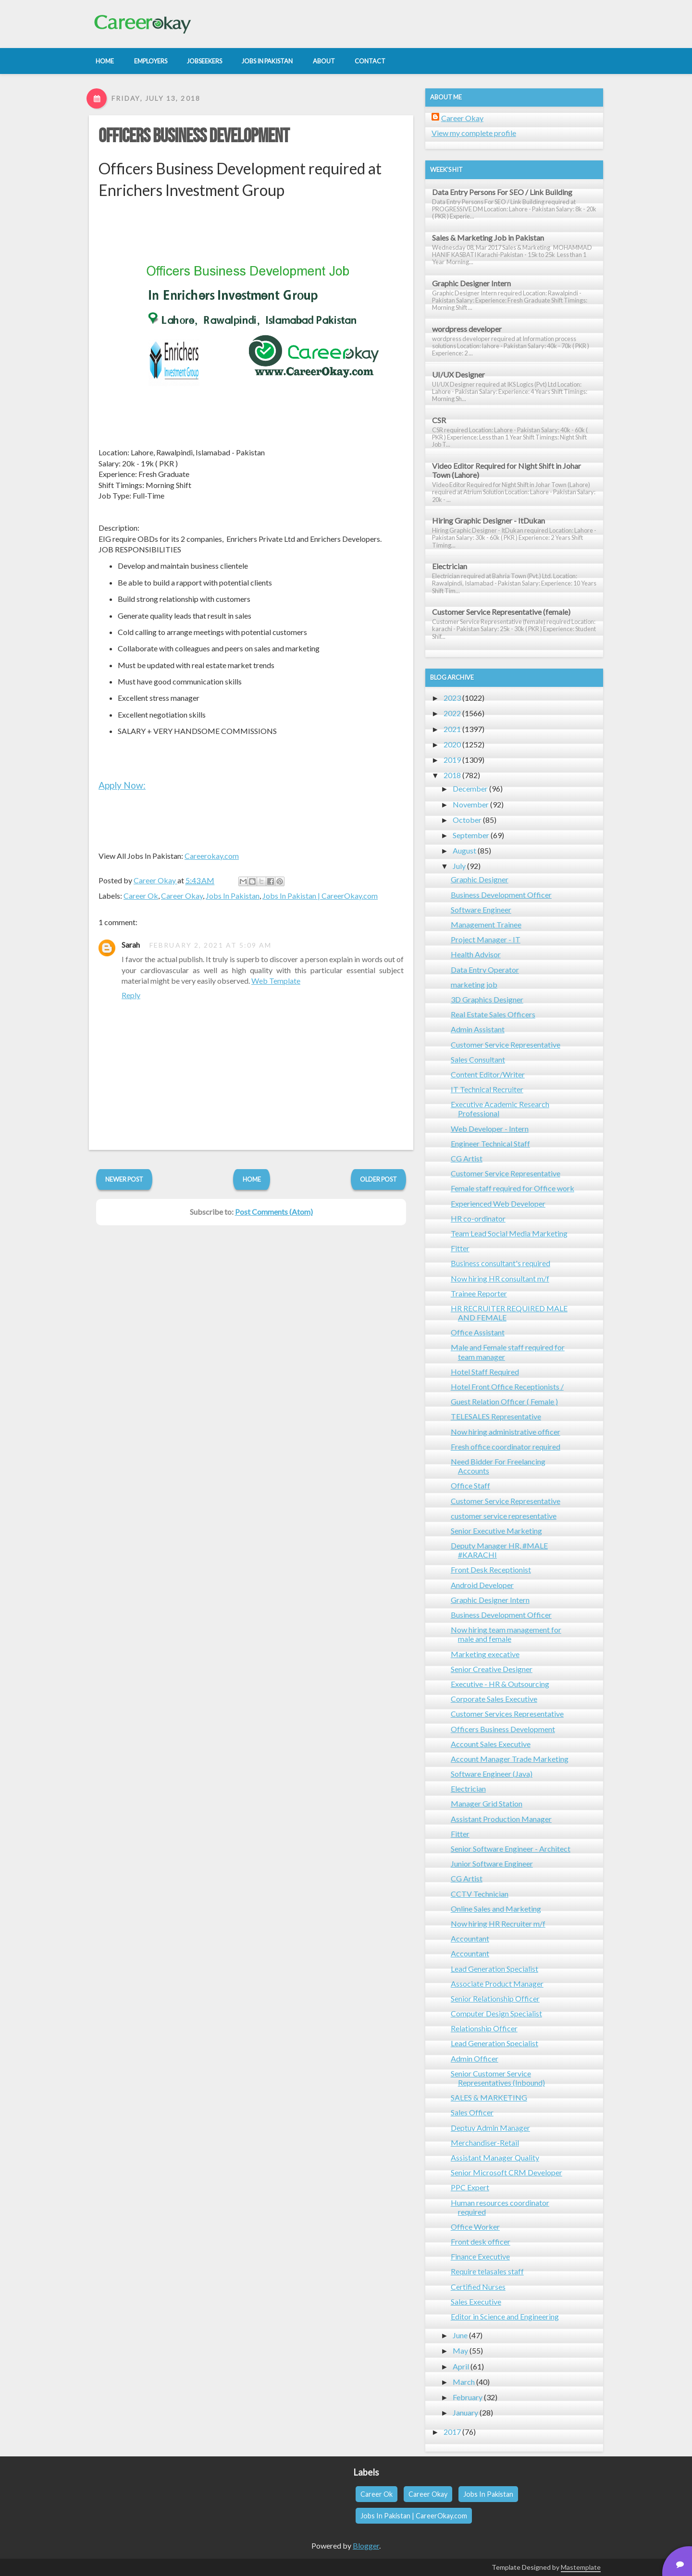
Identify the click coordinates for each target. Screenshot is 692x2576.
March (464, 2381)
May (460, 2350)
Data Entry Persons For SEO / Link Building (502, 191)
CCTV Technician (479, 1893)
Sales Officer (472, 2112)
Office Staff (470, 1485)
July (459, 865)
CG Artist (466, 1158)
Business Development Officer (501, 894)
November (471, 804)
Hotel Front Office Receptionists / (507, 1386)
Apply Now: (122, 785)
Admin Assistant (478, 1029)
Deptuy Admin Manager (490, 2127)
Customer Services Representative (507, 1713)
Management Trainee (486, 924)
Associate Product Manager (497, 1983)
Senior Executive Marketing (496, 1530)
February (467, 2397)
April (461, 2366)
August (464, 850)
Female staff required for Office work (512, 1188)
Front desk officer (480, 2241)
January (465, 2412)
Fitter (460, 1248)
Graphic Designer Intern (471, 283)
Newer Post (124, 1179)
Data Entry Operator (485, 969)
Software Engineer (481, 909)
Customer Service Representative (505, 1044)
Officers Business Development (194, 136)
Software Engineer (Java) (491, 1773)
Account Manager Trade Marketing (509, 1758)
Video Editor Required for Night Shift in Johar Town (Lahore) (506, 470)
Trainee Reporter (479, 1293)
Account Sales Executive (491, 1743)
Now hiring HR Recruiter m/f (498, 1923)
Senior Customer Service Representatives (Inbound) (498, 2078)
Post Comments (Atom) (274, 1211)
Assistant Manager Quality (495, 2157)
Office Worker (475, 2226)
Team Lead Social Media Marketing (509, 1233)
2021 (452, 728)
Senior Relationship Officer (495, 1998)
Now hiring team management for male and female (506, 1634)
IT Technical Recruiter (487, 1089)
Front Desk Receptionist (491, 1569)
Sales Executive (476, 2301)
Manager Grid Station (486, 1803)
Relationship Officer (484, 2028)
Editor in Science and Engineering (505, 2316)
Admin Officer (474, 2058)
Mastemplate (581, 2567)
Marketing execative (485, 1654)
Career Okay (182, 895)
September (471, 835)
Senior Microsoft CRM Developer (506, 2172)
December (470, 788)
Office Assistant (478, 1332)
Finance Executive (480, 2256)
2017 (452, 2431)
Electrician (449, 566)
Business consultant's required (500, 1263)
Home (252, 1179)
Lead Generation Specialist (494, 1968)
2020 (452, 744)
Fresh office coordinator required (505, 1446)
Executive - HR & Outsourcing (500, 1683)
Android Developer (482, 1584)
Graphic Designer (479, 879)
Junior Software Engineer (492, 1863)
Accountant (470, 1938)
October (467, 819)
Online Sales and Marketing (496, 1908)
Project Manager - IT (485, 939)
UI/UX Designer (458, 374)
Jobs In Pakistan (233, 895)
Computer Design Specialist (496, 2013)
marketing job (474, 984)
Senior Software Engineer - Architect (510, 1848)
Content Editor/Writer (488, 1074)
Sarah (131, 944)
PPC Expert (470, 2187)
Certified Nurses (478, 2286)
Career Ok (141, 895)
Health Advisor (476, 954)
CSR (439, 420)
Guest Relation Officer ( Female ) (504, 1401)
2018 (452, 775)
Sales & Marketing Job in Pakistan (488, 237)
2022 (452, 713)
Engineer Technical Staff (490, 1143)
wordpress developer (467, 328)
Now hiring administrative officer (505, 1431)
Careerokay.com (212, 855)
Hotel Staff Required (485, 1371)
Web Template (275, 980)
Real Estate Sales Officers (493, 1014)
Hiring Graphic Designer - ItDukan (488, 520)
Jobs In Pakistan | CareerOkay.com (320, 895)
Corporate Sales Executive (494, 1698)
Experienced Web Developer (498, 1203)
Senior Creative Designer (491, 1668)
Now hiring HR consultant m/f (500, 1278)
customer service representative (503, 1515)
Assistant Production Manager (501, 1818)
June (460, 2335)
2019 (452, 759)
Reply (131, 995)
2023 (452, 697)
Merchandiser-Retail (485, 2142)
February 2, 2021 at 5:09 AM (210, 945)
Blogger (366, 2545)
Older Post (378, 1179)
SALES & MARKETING (489, 2097)
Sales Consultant (478, 1059)
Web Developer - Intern (490, 1128)
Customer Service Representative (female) (501, 611)
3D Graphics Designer (487, 999)
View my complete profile (474, 132)
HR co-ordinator (478, 1218)
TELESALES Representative (496, 1416)
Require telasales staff (487, 2271)
